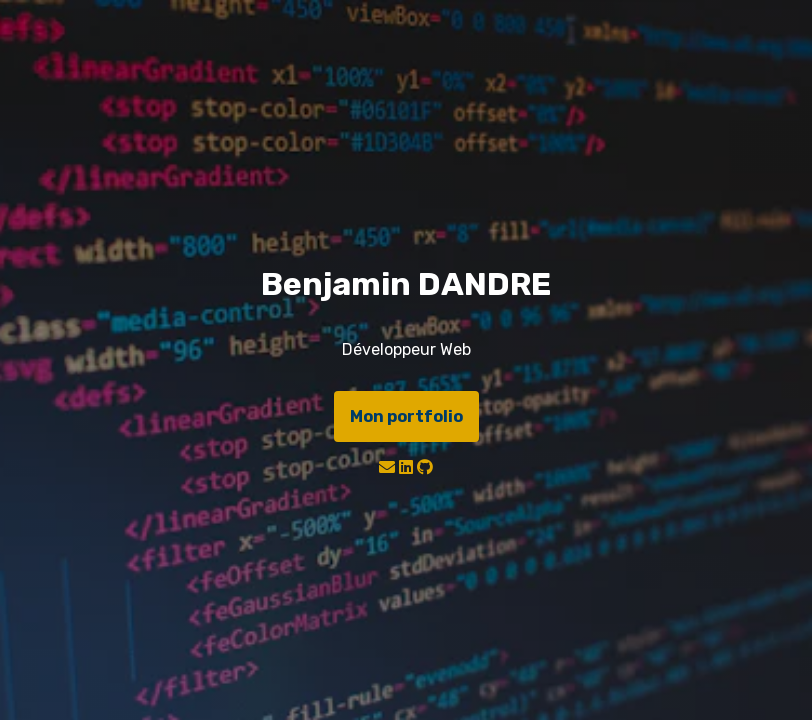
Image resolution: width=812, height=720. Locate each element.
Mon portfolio (406, 416)
